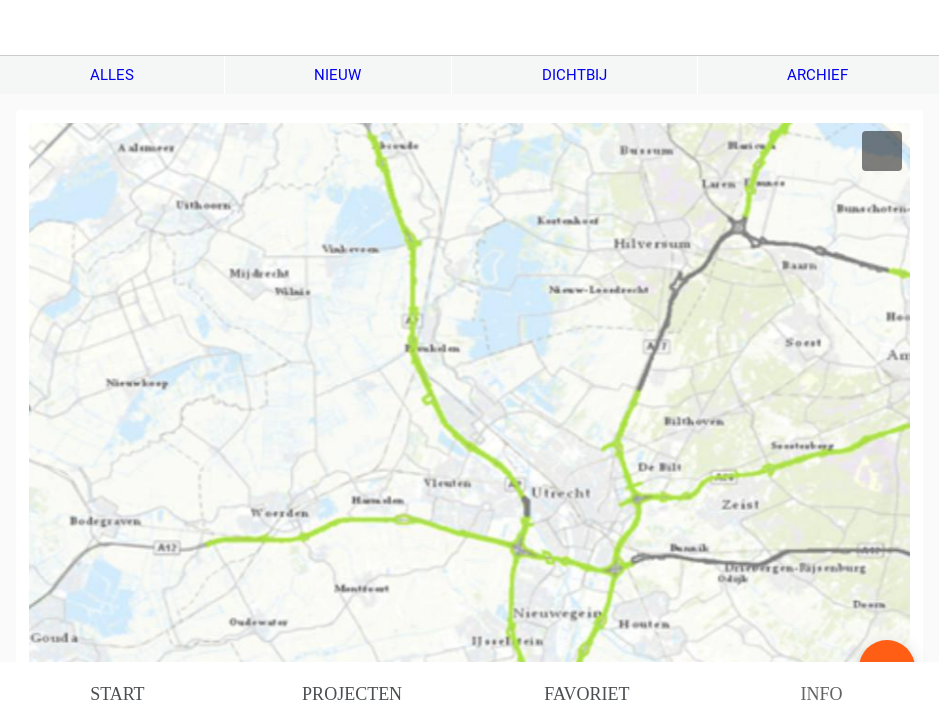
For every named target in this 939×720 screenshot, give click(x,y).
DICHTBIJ (574, 75)
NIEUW (337, 75)
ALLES (112, 75)
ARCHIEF (817, 75)
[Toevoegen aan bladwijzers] (882, 151)
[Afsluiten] (28, 28)
